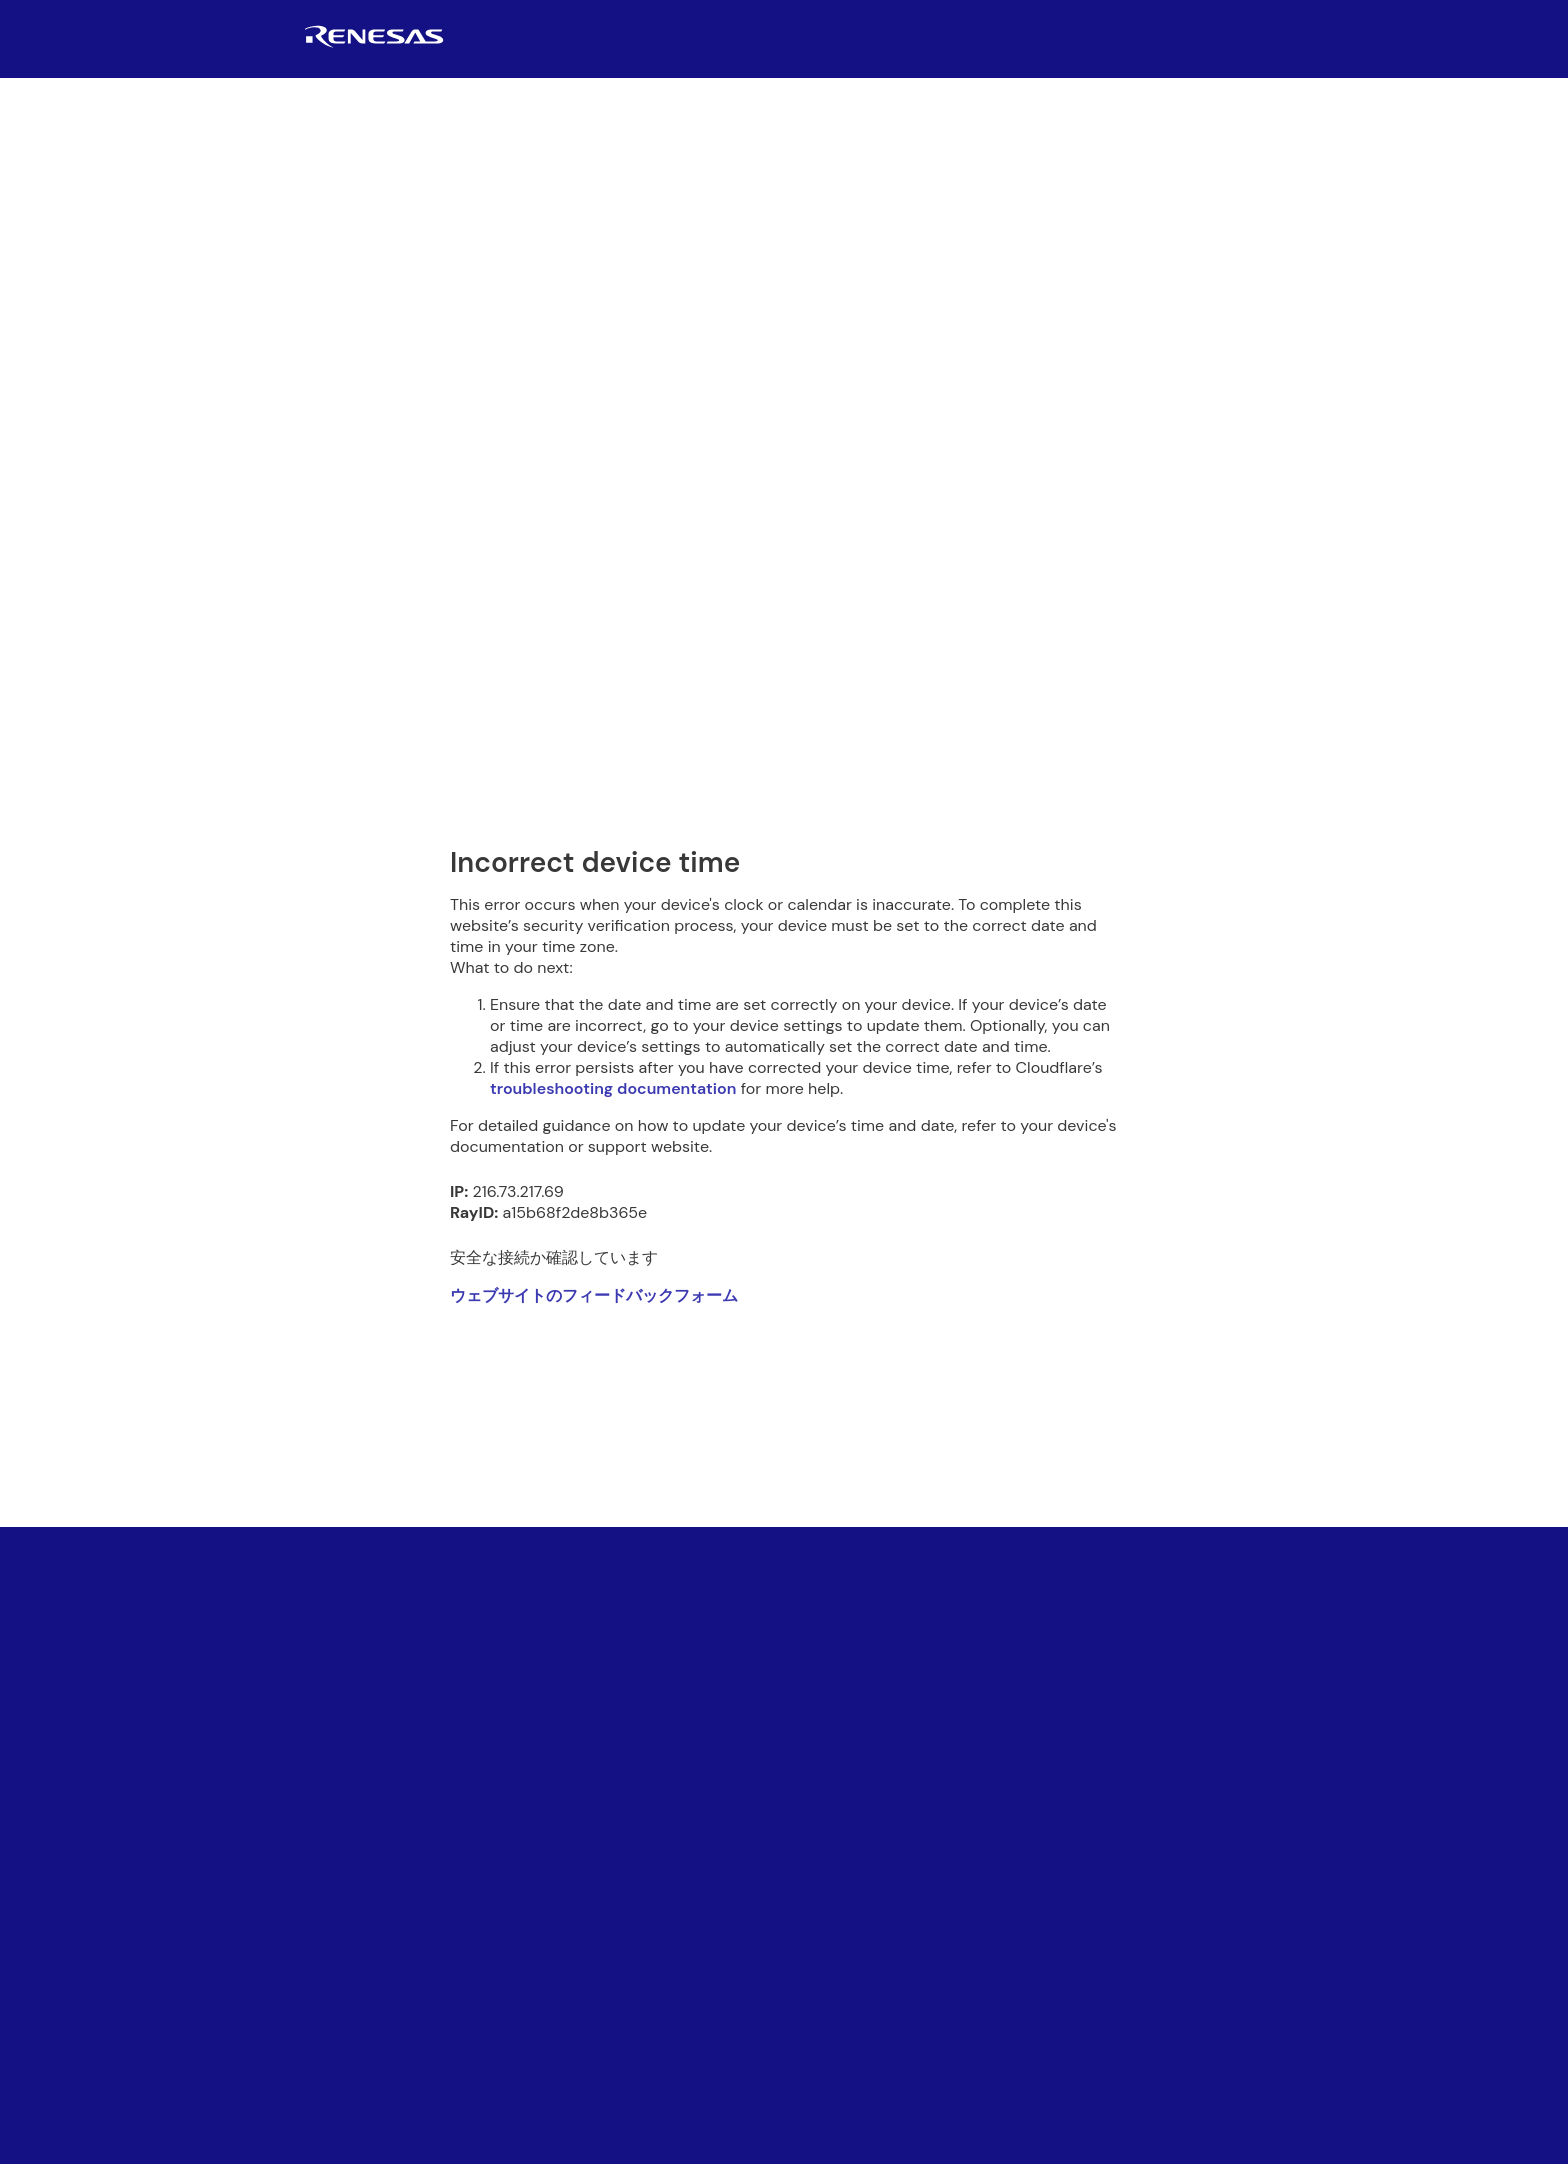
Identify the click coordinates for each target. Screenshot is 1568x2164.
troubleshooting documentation (613, 1088)
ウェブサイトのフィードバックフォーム (594, 1295)
